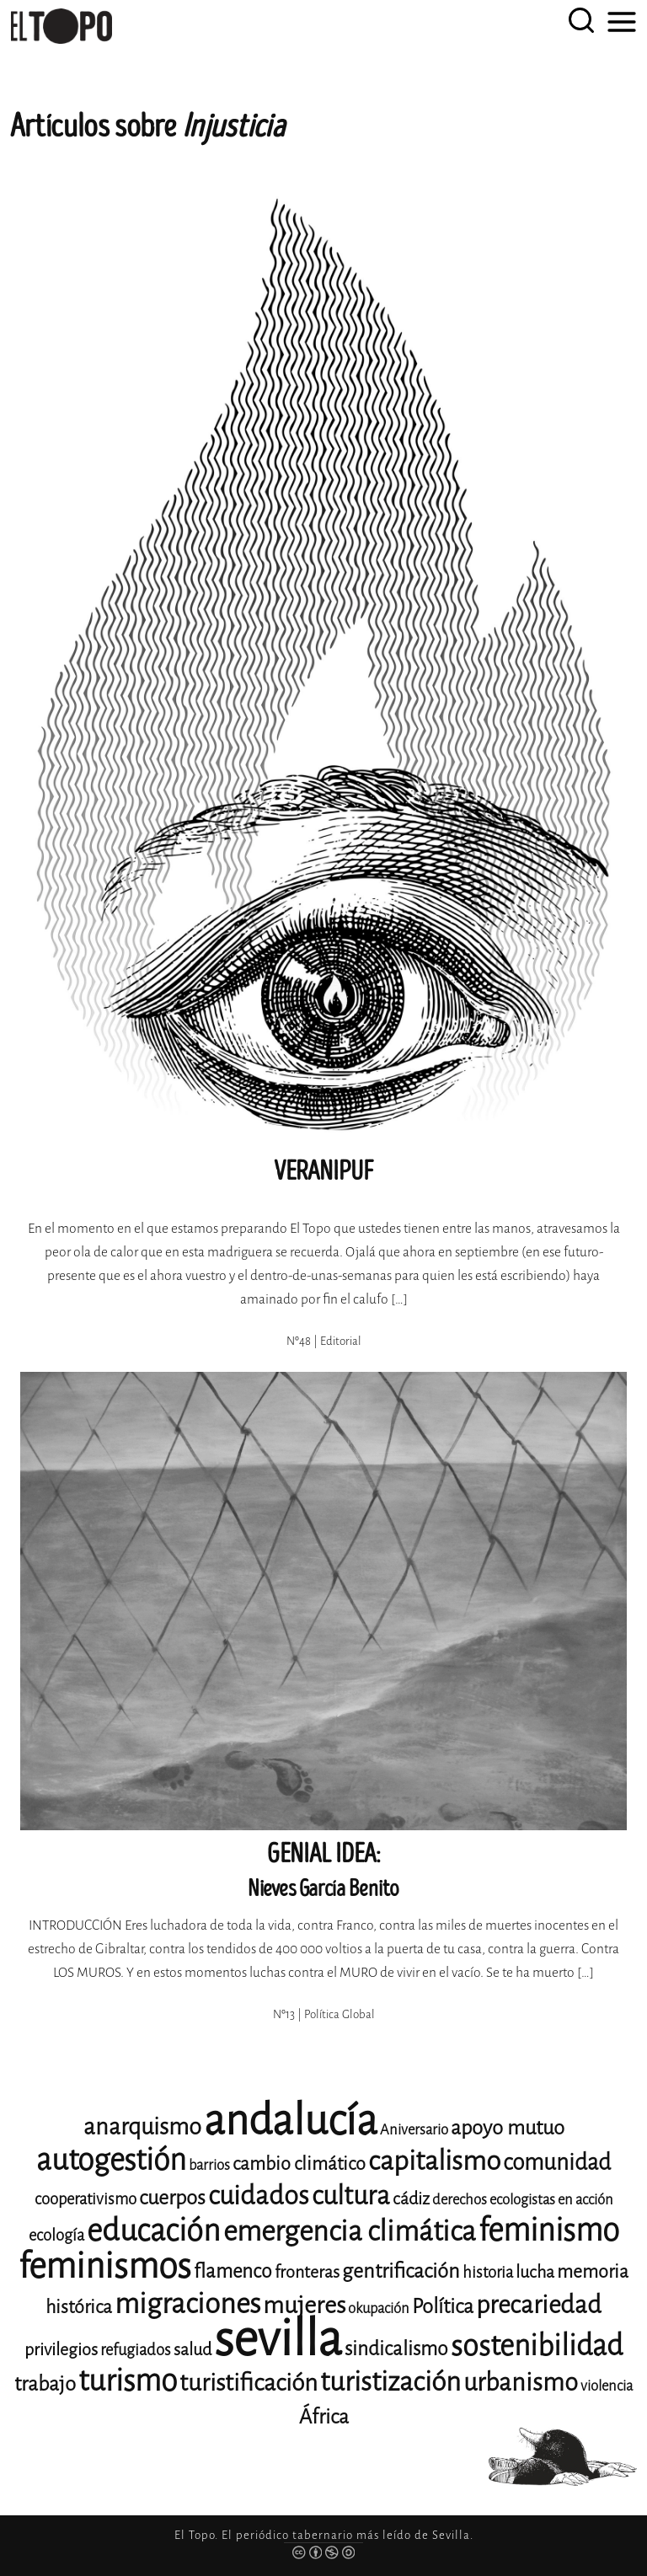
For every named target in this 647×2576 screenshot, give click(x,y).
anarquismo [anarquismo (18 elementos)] (142, 2127)
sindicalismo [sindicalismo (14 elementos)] (396, 2349)
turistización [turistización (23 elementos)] (390, 2382)
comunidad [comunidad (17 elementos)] (557, 2162)
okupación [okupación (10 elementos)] (378, 2308)
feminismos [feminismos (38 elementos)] (105, 2266)
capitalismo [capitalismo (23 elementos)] (434, 2161)
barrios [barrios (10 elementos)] (209, 2165)
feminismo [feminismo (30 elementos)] (549, 2230)
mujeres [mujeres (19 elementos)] (304, 2305)
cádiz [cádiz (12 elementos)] (411, 2199)
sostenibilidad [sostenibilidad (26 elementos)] (537, 2345)
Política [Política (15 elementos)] (442, 2306)
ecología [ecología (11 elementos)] (56, 2235)
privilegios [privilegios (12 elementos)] (61, 2349)
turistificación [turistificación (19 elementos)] (248, 2382)
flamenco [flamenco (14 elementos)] (233, 2271)
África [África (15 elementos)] (324, 2416)
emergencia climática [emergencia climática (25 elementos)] (349, 2231)
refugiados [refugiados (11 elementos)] (135, 2349)
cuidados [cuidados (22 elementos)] (258, 2195)
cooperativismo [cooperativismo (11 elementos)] (85, 2198)
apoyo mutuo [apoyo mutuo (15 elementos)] (507, 2127)
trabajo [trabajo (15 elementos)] (45, 2383)
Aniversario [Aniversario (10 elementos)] (414, 2130)
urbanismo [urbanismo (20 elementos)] (520, 2382)
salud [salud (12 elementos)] (192, 2349)
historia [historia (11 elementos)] (488, 2272)
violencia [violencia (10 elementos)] (606, 2386)
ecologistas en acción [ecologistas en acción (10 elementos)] (551, 2199)
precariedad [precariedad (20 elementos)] (539, 2305)
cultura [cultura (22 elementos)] (351, 2195)
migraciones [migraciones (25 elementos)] (187, 2303)
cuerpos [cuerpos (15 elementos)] (172, 2197)
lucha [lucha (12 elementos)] (535, 2272)
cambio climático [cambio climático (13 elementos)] (299, 2163)
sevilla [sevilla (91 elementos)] (278, 2338)
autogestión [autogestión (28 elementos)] (111, 2160)
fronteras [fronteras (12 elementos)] (307, 2272)
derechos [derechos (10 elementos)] (459, 2199)
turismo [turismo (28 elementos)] (127, 2381)
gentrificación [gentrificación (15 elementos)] (401, 2270)
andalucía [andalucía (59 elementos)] (290, 2120)
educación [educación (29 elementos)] (154, 2230)
